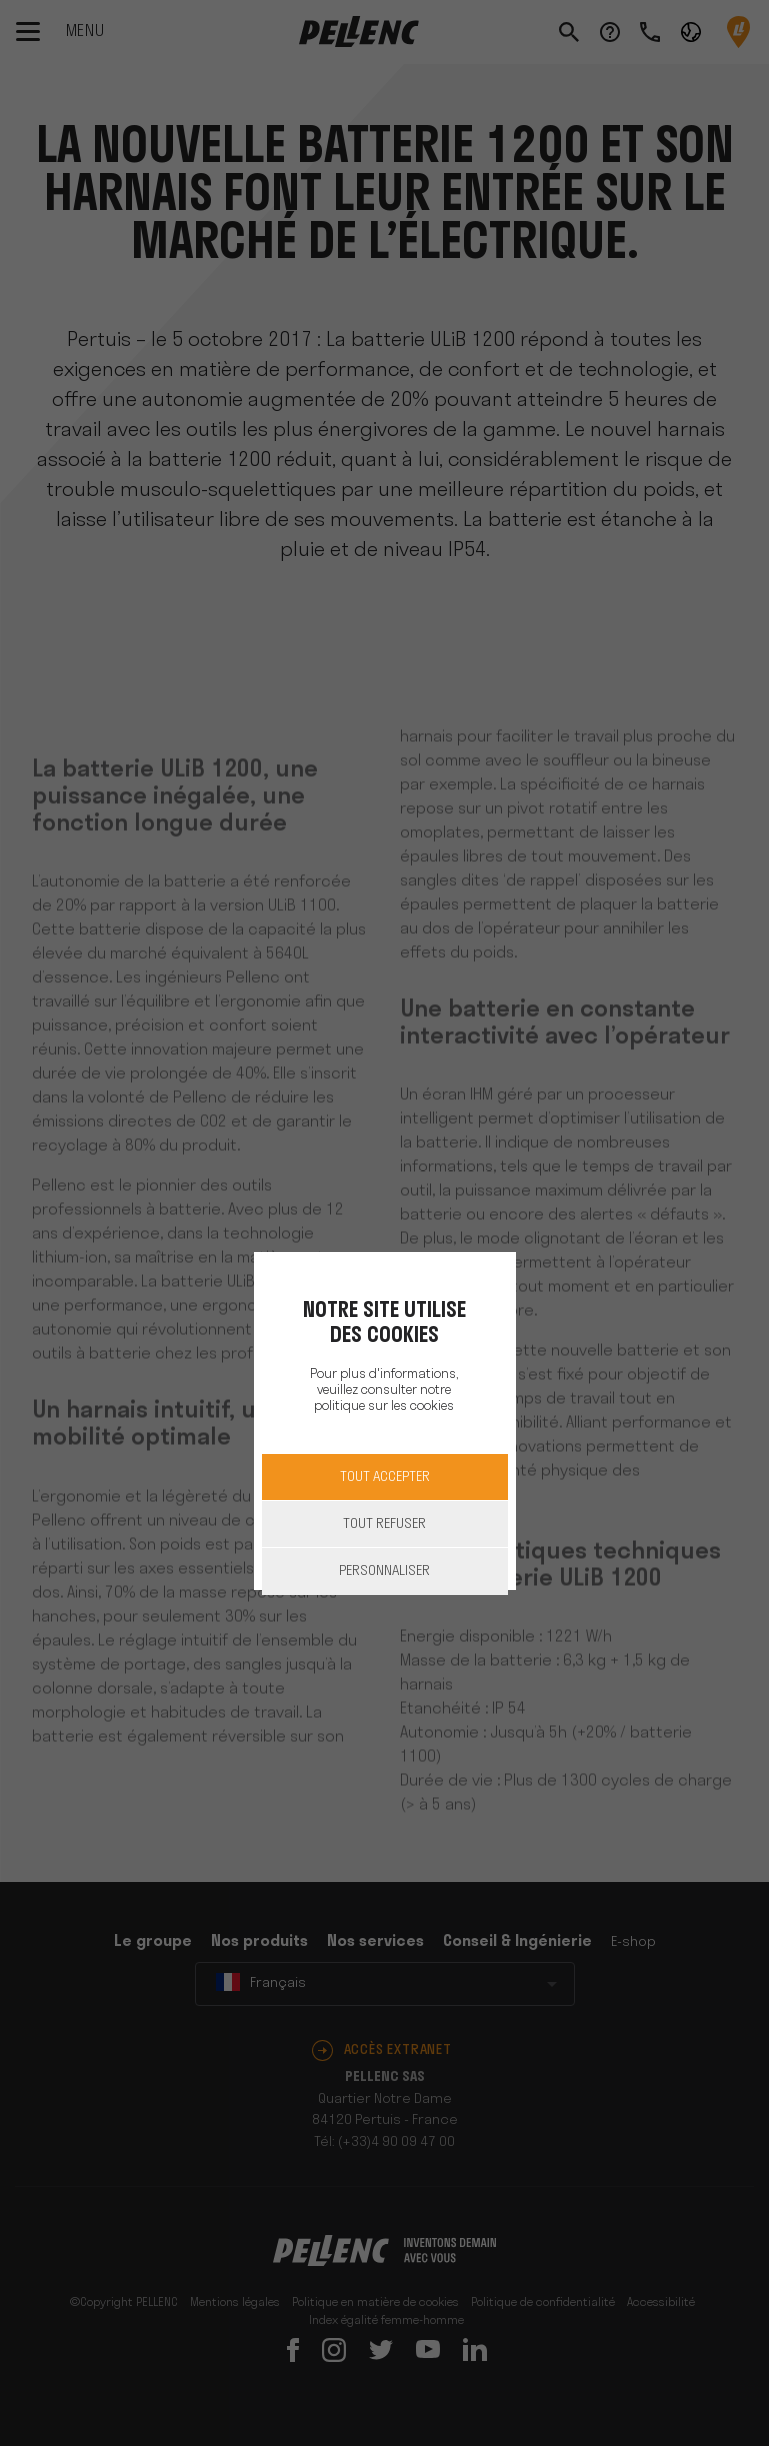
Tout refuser (384, 1524)
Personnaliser (384, 1571)
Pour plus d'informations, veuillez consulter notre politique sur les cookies (384, 1390)
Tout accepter (385, 1477)
